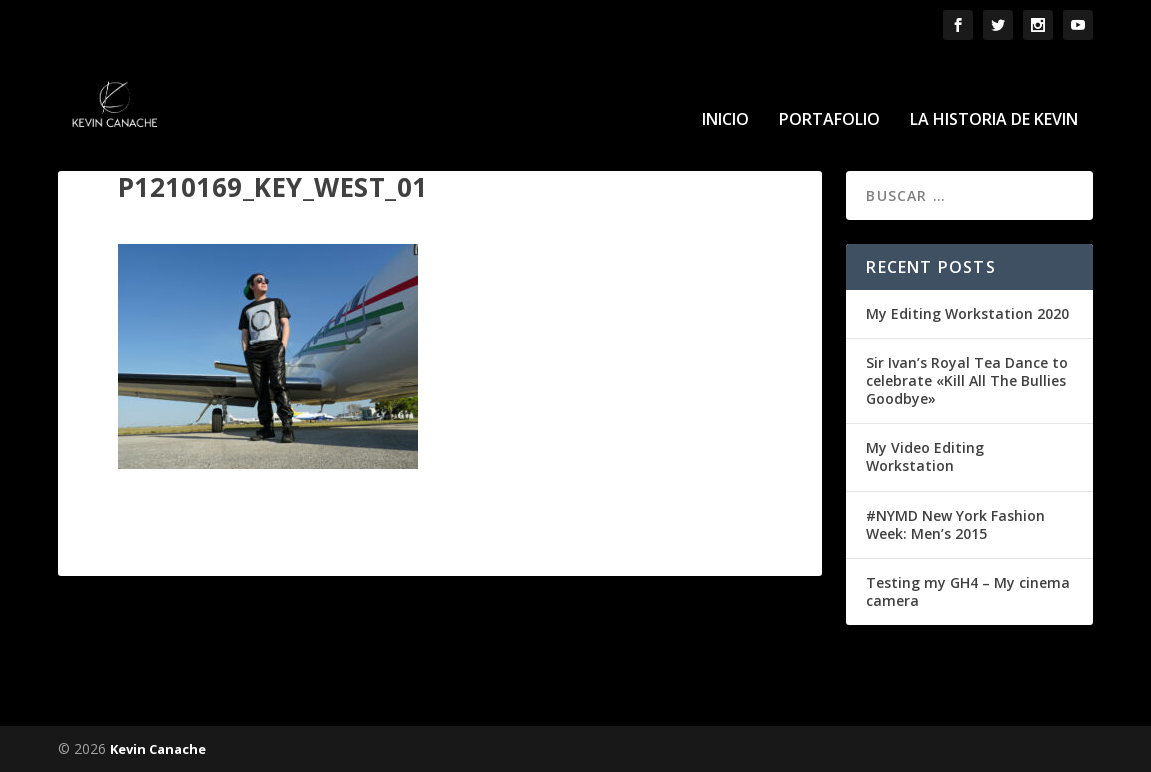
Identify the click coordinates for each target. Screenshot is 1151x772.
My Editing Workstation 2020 (967, 312)
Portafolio (829, 91)
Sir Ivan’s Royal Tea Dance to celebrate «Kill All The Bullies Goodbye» (967, 379)
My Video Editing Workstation (925, 456)
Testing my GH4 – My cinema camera (968, 590)
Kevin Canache (158, 749)
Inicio (725, 91)
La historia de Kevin (994, 91)
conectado (241, 658)
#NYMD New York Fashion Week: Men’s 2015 (955, 523)
